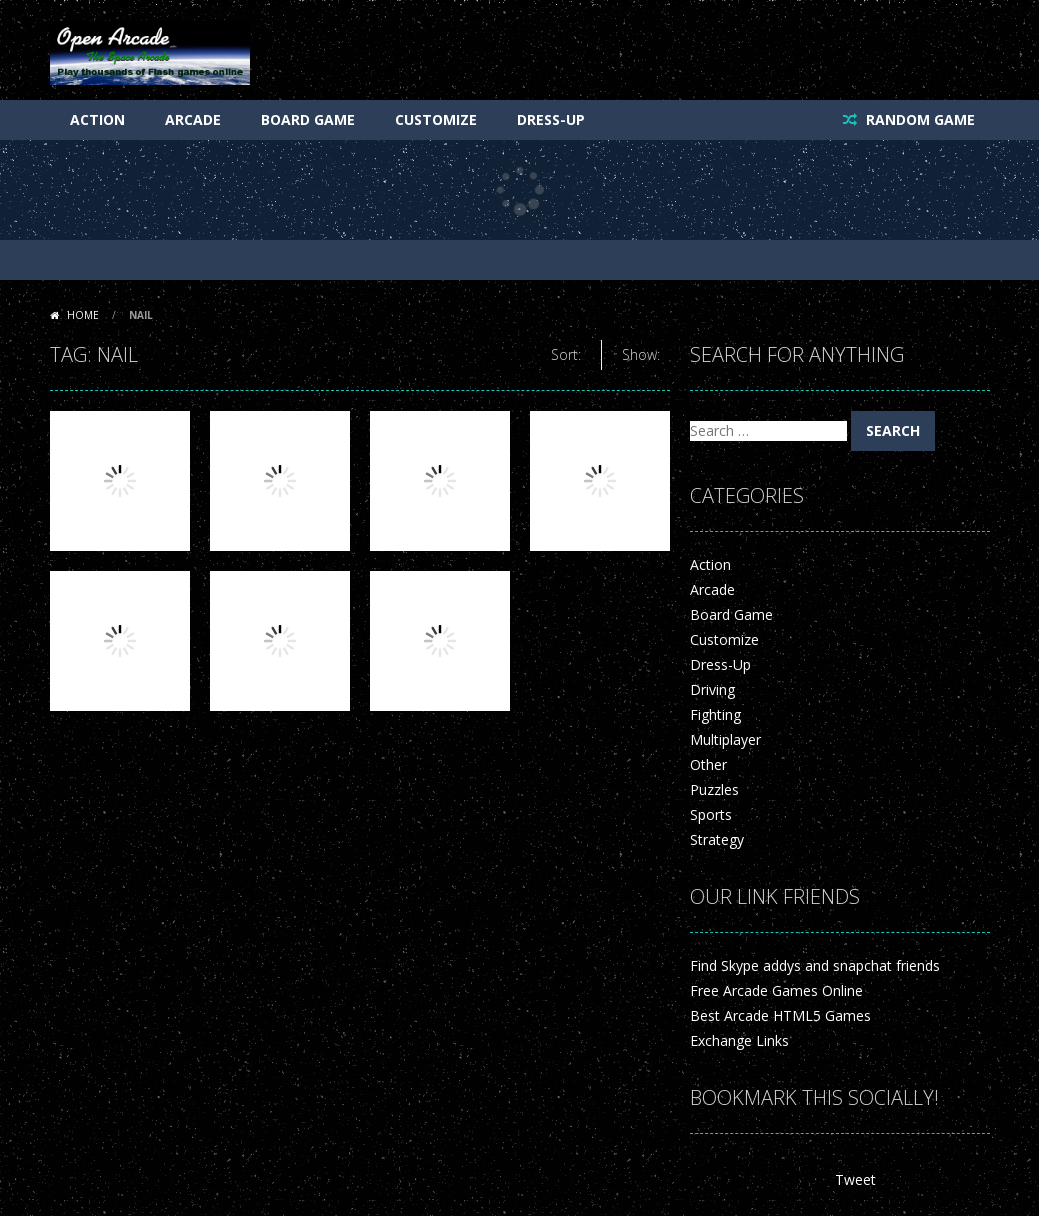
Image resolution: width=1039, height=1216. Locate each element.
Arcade (193, 119)
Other (708, 764)
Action (97, 119)
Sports (711, 814)
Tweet (855, 1179)
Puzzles (714, 789)
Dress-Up (551, 119)
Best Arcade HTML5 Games (780, 1015)
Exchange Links (739, 1040)
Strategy (717, 839)
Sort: (566, 354)
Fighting (715, 714)
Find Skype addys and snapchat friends (815, 965)
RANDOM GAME (918, 119)
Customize (436, 119)
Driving (712, 689)
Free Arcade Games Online (776, 990)
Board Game (308, 119)
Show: (641, 354)
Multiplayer (725, 739)
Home (83, 315)
